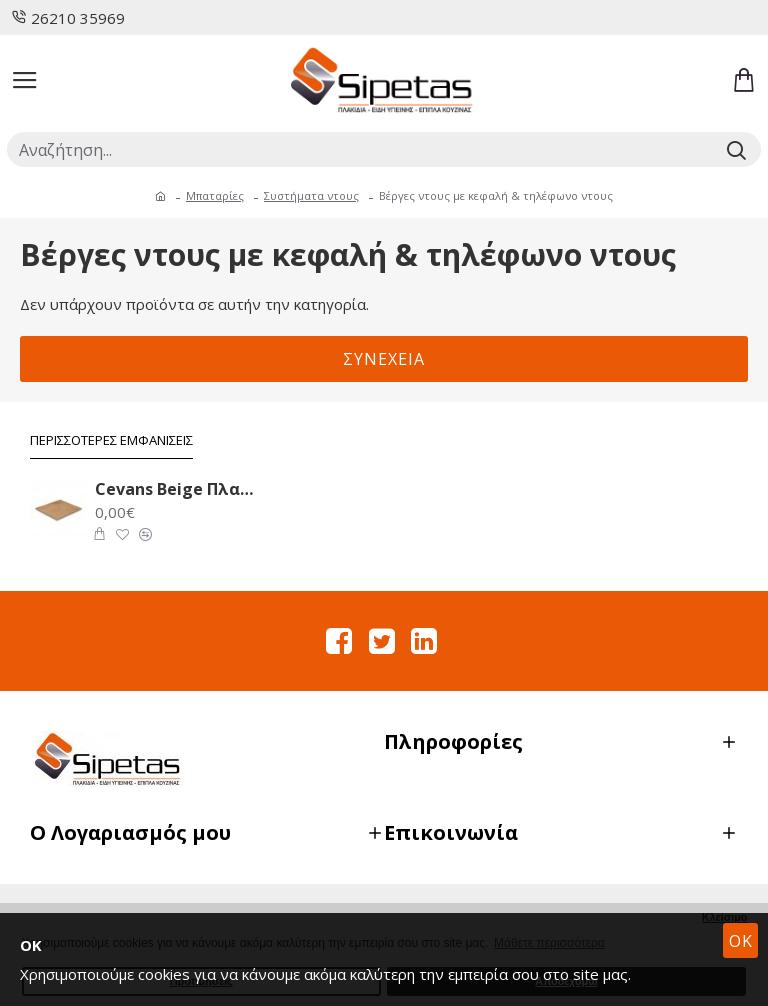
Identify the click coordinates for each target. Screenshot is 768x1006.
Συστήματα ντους (311, 195)
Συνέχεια (384, 359)
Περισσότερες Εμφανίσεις (111, 440)
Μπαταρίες (215, 195)
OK (741, 941)
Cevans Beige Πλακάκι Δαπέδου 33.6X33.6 (177, 489)
